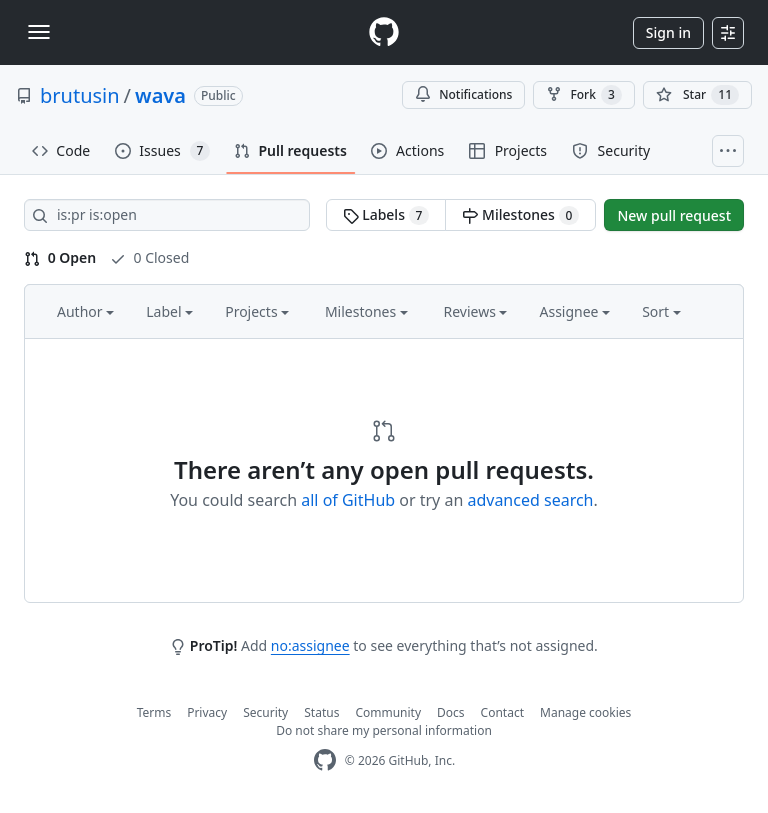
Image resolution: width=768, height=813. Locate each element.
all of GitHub (348, 500)
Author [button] (85, 311)
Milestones (520, 215)
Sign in (668, 32)
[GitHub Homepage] (325, 760)
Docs (451, 712)
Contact (502, 712)
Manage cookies (585, 712)
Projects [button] (257, 311)
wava (160, 95)
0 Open (60, 257)
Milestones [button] (366, 311)
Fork (583, 95)
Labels (386, 215)
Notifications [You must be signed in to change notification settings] (463, 94)
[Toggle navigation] (39, 32)
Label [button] (169, 311)
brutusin (80, 95)
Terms (154, 712)
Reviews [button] (475, 311)
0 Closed (149, 257)
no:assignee (310, 645)
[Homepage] (384, 32)
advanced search (530, 500)
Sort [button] (661, 311)
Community (388, 712)
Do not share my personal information (384, 730)
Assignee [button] (574, 311)
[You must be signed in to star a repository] (697, 95)
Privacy (207, 712)
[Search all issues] (167, 215)
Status (321, 712)
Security (265, 712)
